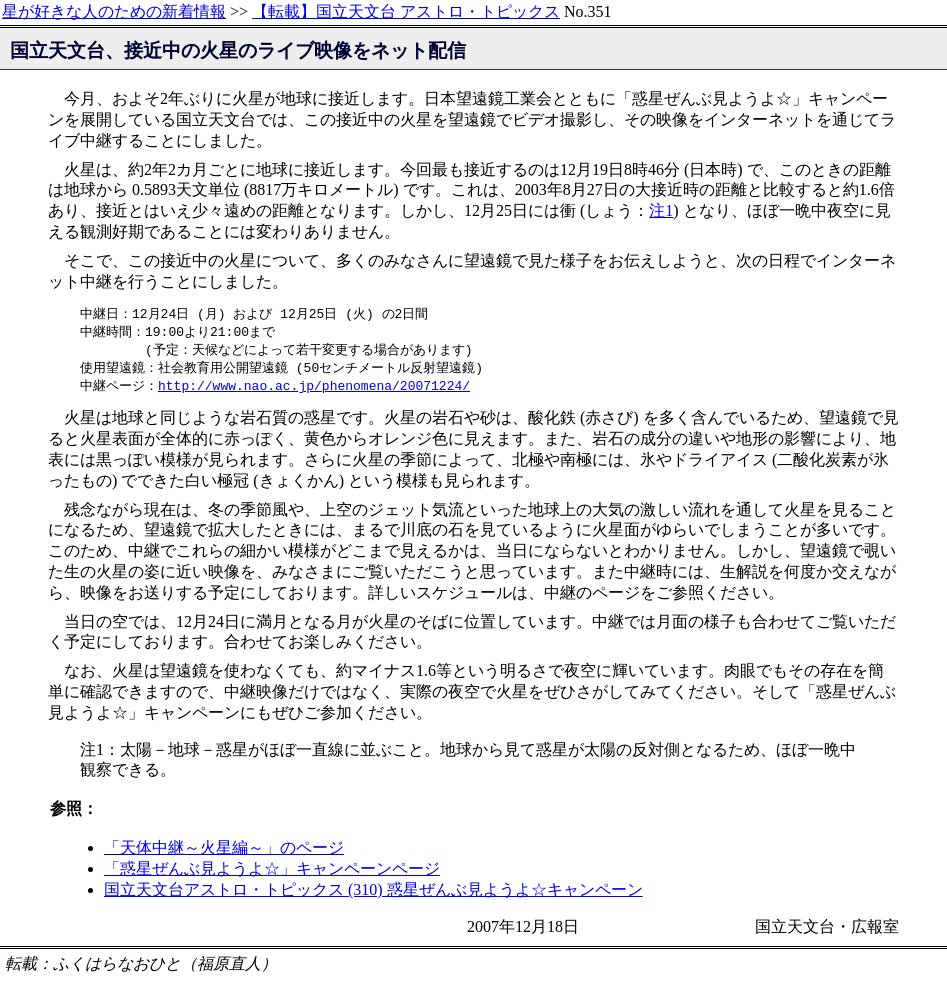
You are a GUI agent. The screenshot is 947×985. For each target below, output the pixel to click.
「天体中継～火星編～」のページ (224, 852)
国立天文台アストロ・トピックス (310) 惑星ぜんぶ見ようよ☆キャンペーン (373, 894)
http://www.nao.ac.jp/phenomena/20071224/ (314, 390)
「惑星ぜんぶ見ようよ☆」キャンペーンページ (272, 873)
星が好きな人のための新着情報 (114, 11)
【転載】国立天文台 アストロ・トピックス (406, 11)
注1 (661, 210)
